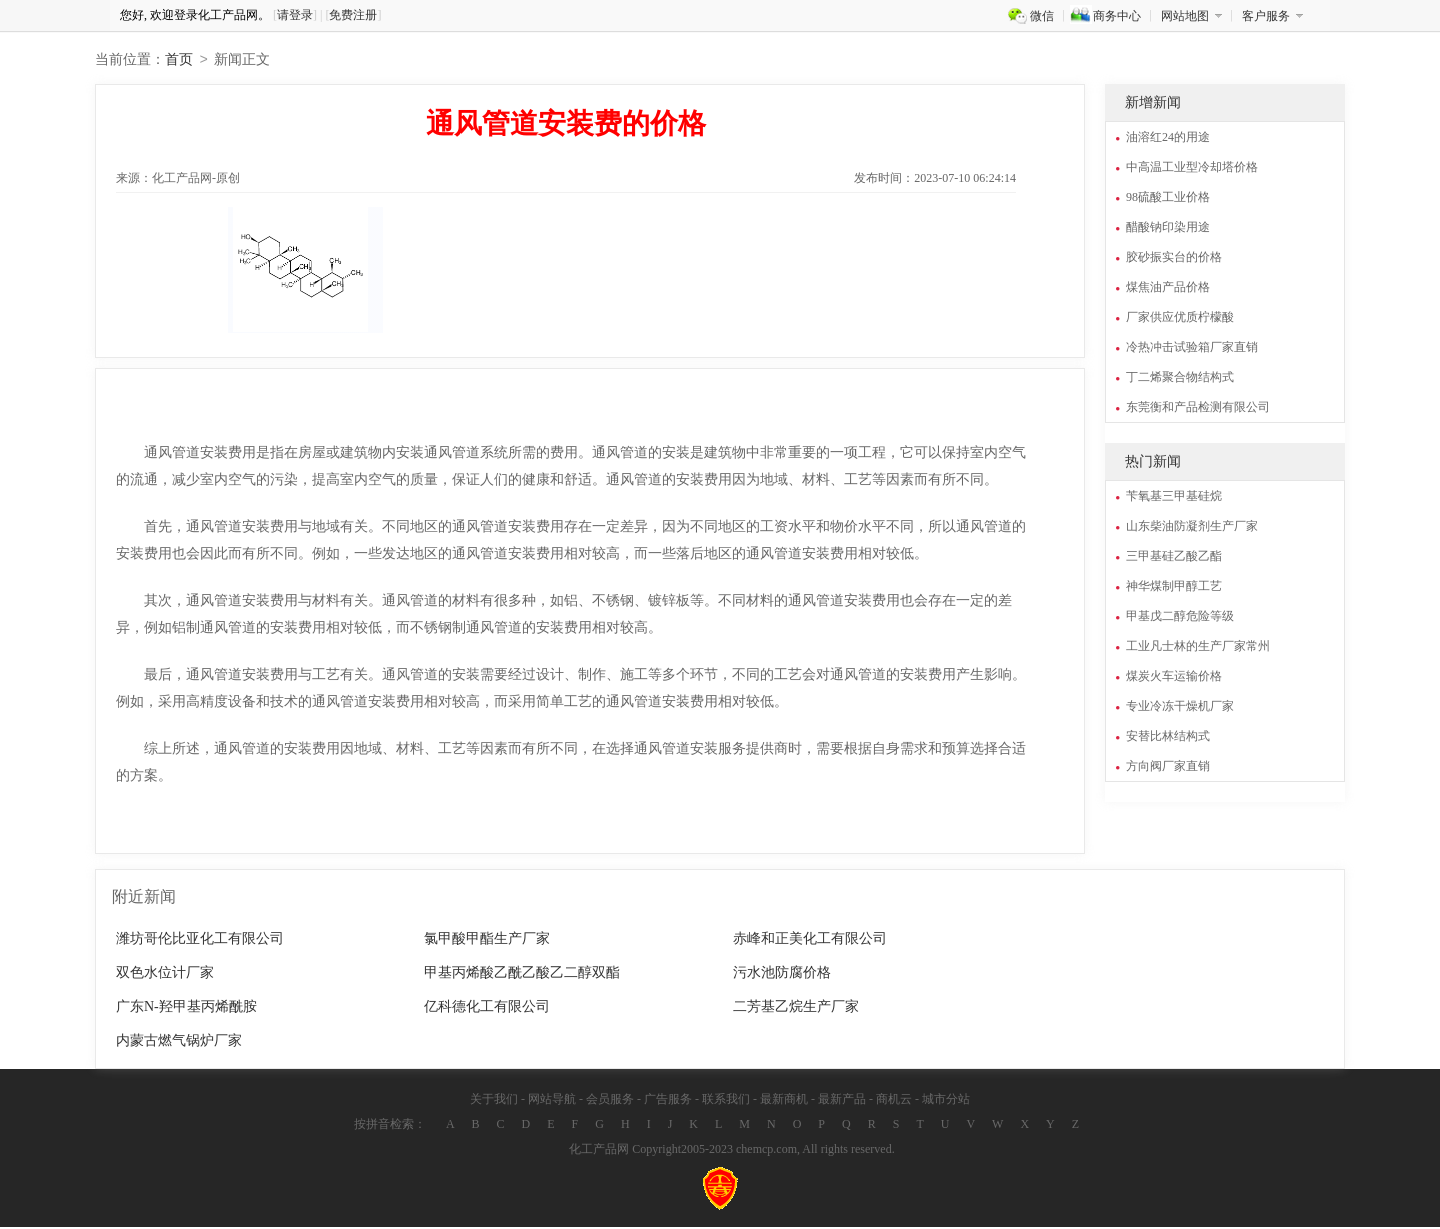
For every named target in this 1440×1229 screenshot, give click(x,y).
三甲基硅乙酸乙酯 (1174, 558)
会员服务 (610, 1101)
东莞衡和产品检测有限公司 (1198, 409)
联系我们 (726, 1101)
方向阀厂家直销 (1168, 768)
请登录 (295, 15)
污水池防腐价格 (782, 974)
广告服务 (668, 1101)
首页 (179, 61)
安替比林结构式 (1168, 738)
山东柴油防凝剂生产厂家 (1192, 528)
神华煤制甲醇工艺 (1174, 588)
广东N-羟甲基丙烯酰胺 (186, 1008)
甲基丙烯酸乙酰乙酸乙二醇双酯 (522, 974)
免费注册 (353, 15)
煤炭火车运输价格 (1174, 678)
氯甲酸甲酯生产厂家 (487, 940)
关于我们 (494, 1101)
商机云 (894, 1101)
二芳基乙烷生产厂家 (796, 1008)
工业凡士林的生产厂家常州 (1198, 648)
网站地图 (1185, 16)
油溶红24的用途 (1168, 139)
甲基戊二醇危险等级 (1180, 618)
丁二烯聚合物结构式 (1180, 379)
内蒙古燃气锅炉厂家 (179, 1042)
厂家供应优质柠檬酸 (1180, 319)
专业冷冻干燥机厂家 (1180, 708)
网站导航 (552, 1101)
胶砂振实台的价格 (1174, 259)
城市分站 (946, 1101)
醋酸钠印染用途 (1168, 229)
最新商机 (784, 1101)
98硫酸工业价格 (1168, 199)
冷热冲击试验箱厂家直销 (1192, 349)
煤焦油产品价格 (1168, 289)
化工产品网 (599, 1151)
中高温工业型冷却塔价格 (1192, 169)
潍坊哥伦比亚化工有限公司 (200, 940)
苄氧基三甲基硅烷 (1174, 498)
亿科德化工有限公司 (487, 1008)
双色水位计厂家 (165, 974)
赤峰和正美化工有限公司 (810, 940)
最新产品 (842, 1101)
